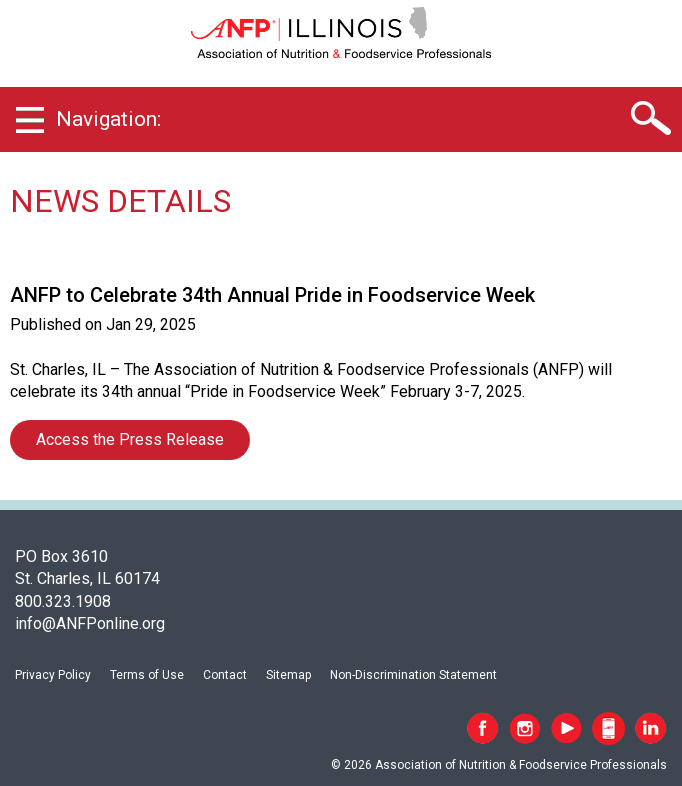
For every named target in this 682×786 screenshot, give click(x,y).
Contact (225, 675)
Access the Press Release (130, 439)
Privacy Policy (53, 675)
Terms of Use (147, 675)
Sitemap (288, 675)
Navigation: (108, 119)
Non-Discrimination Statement (413, 675)
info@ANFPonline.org (90, 623)
